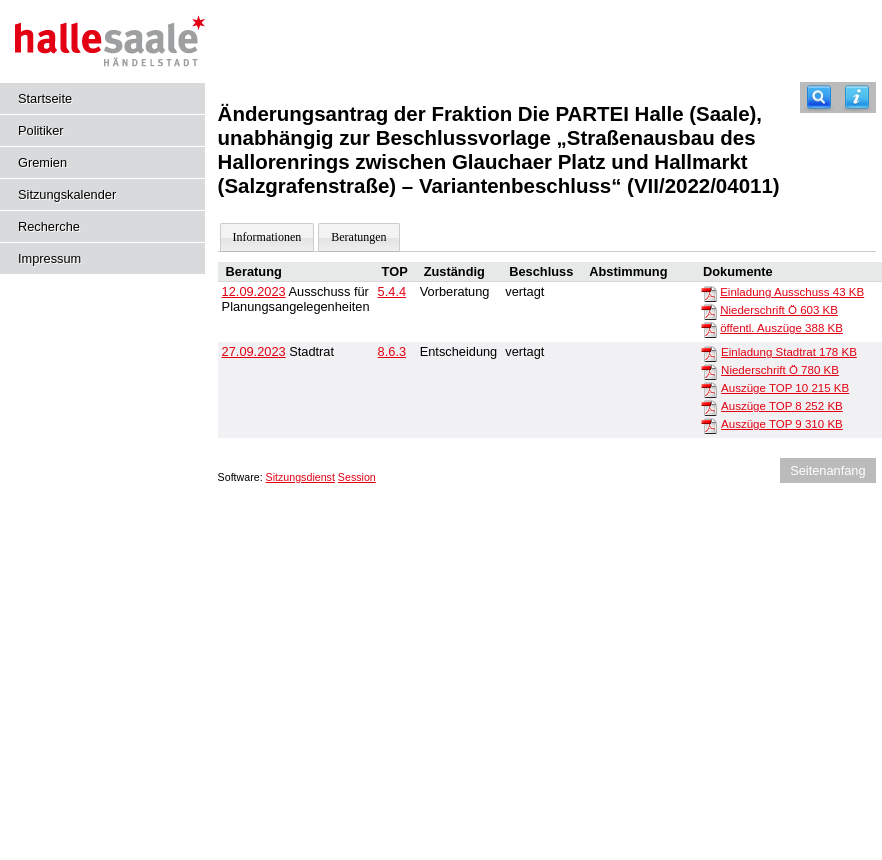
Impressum (49, 258)
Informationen (267, 237)
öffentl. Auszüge (781, 328)
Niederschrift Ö (779, 310)
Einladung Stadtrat (789, 352)
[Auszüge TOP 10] (709, 389)
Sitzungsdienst (300, 477)
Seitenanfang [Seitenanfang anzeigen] (827, 470)
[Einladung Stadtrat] (709, 353)
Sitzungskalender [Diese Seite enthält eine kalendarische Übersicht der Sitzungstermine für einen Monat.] (67, 194)
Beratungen (358, 237)
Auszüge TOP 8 (782, 406)
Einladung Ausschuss (792, 292)
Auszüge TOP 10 (785, 388)
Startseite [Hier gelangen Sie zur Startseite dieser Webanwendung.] (45, 98)
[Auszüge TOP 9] (709, 425)
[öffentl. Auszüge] (709, 329)
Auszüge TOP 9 (782, 424)
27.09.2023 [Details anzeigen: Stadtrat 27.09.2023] (254, 351)
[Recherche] (819, 97)
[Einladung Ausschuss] (709, 293)
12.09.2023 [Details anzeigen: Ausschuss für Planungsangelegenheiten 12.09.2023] (254, 291)
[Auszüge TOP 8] (709, 407)
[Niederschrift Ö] (709, 311)
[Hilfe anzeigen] (857, 97)
